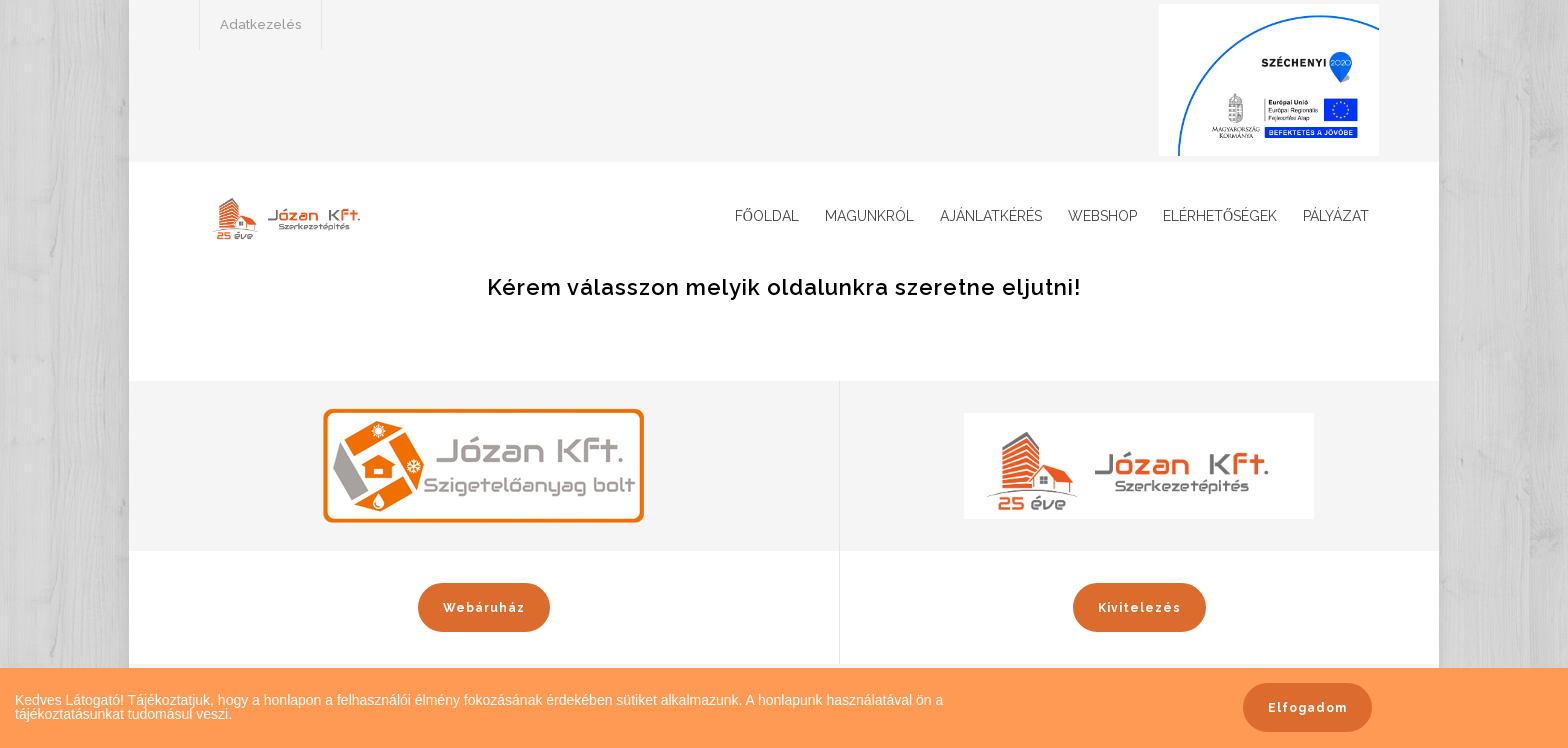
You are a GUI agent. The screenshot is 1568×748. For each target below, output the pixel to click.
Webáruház (484, 608)
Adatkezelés (260, 24)
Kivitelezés (1139, 608)
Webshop (1102, 216)
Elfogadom (1307, 708)
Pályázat (1336, 216)
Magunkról (869, 216)
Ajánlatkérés (991, 216)
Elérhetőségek (1220, 216)
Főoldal (767, 216)
